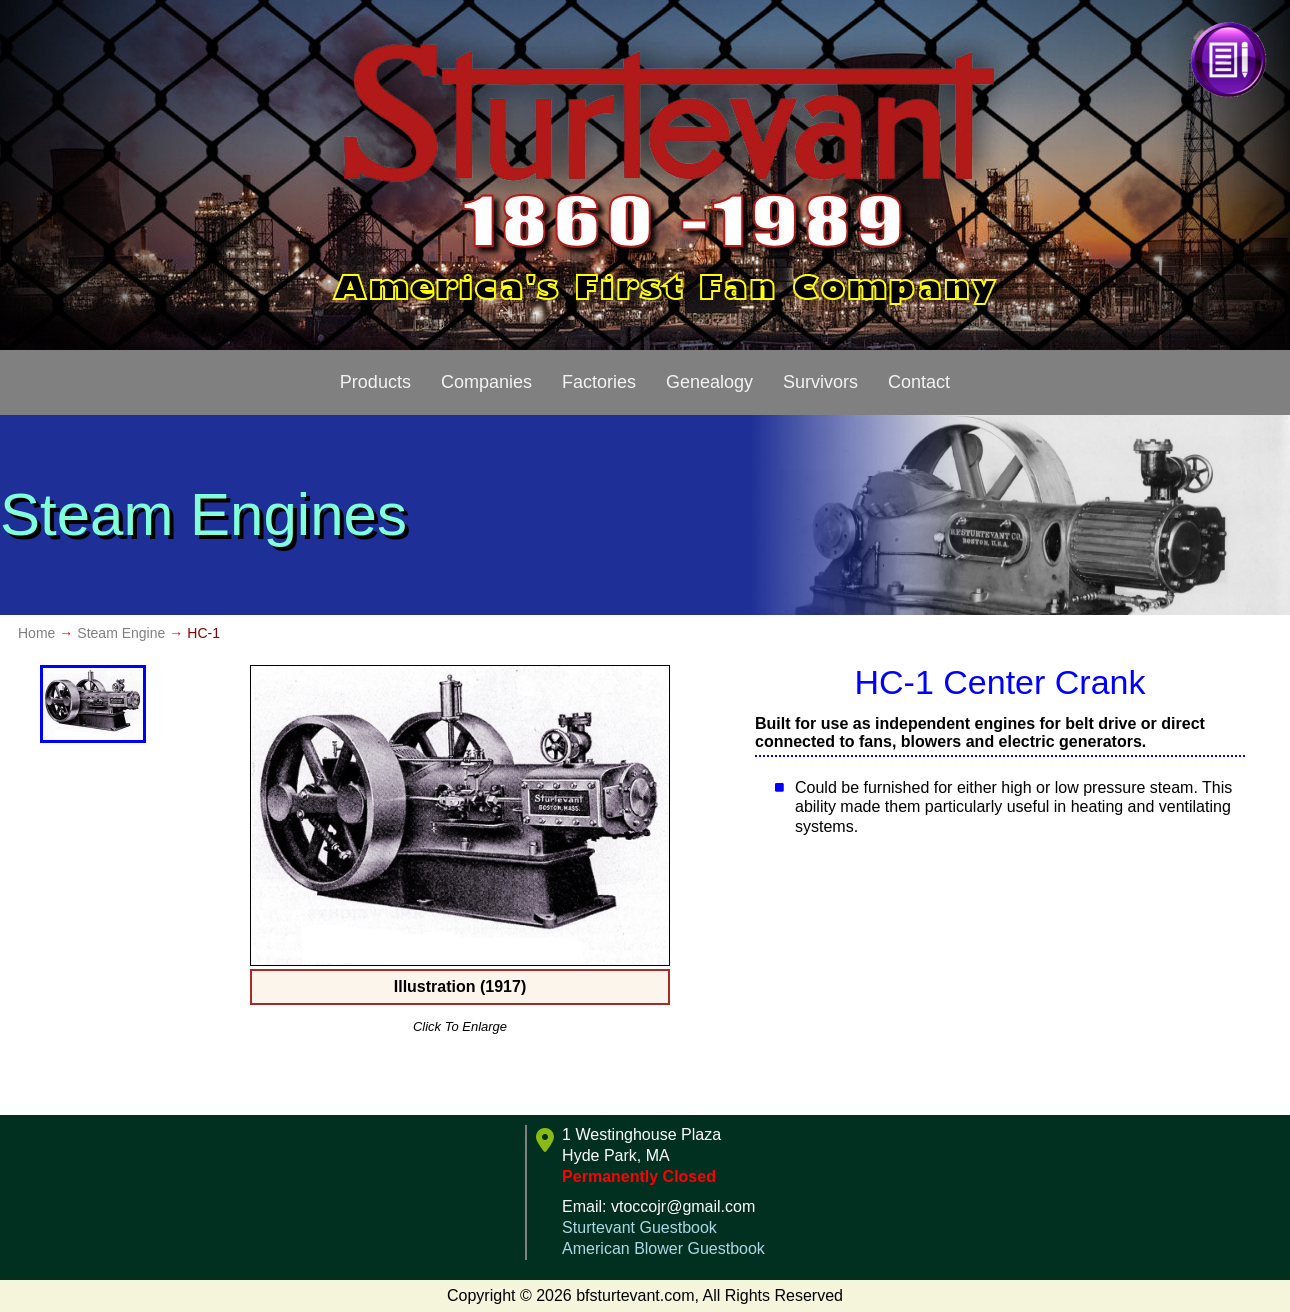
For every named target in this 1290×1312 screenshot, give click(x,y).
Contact (919, 382)
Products (375, 382)
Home (36, 633)
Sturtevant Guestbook (639, 1227)
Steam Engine (121, 633)
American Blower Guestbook (663, 1248)
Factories (599, 382)
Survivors (820, 382)
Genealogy (709, 382)
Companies (486, 382)
